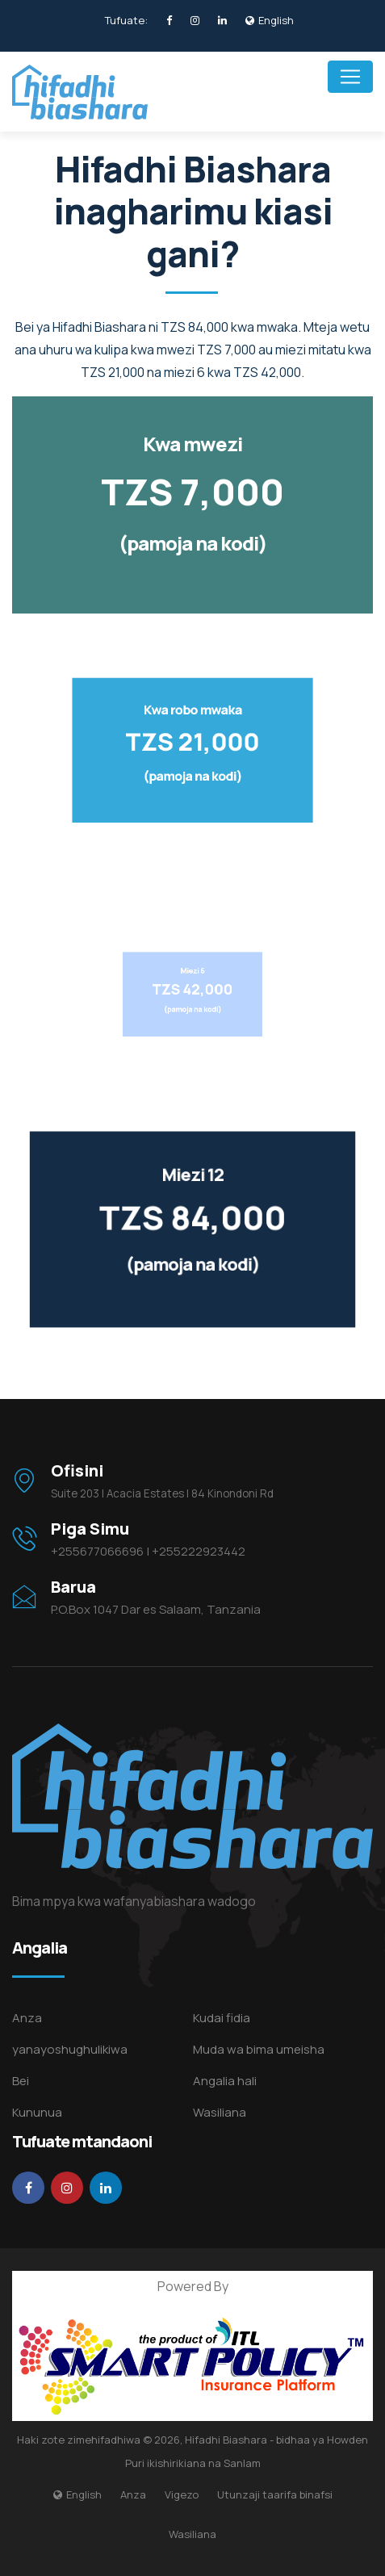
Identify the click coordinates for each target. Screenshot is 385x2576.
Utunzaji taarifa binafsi (275, 2494)
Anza (27, 2017)
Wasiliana (219, 2112)
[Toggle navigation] (350, 77)
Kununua (37, 2112)
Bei (20, 2080)
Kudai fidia (221, 2017)
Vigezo (182, 2494)
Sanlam (242, 2463)
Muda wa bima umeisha (258, 2049)
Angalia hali (225, 2080)
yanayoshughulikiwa (70, 2049)
